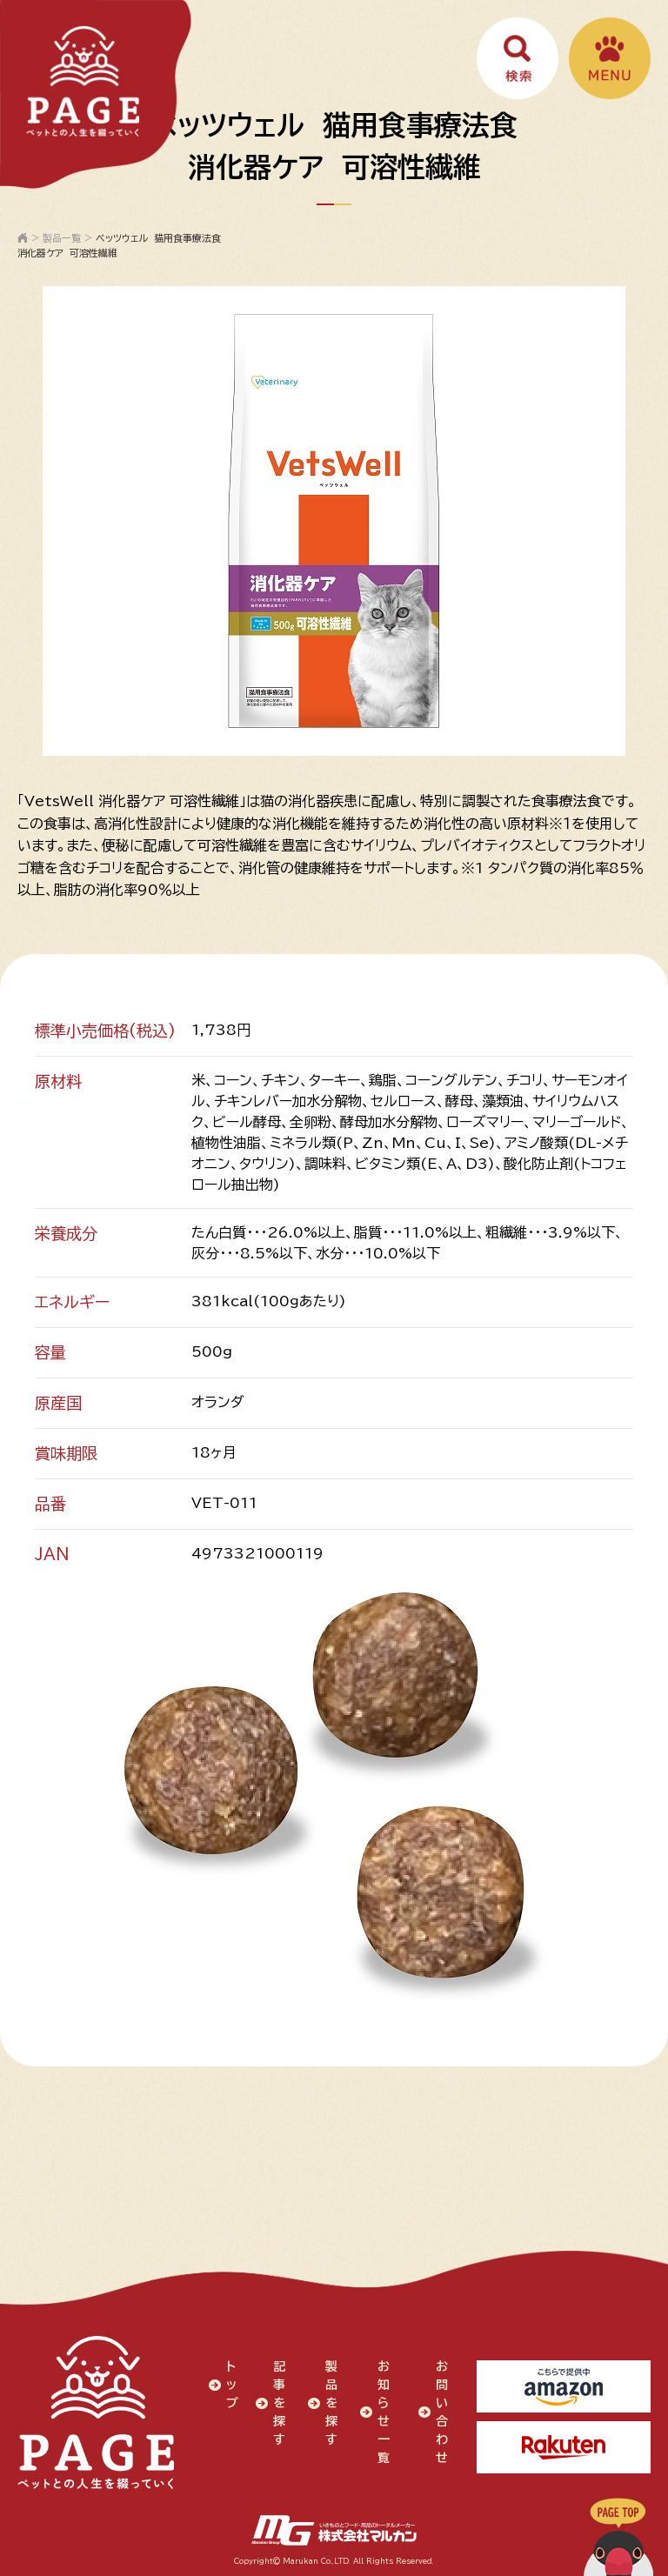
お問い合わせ (442, 2412)
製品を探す (331, 2403)
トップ (232, 2384)
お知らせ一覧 (383, 2412)
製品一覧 (62, 238)
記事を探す (279, 2403)
